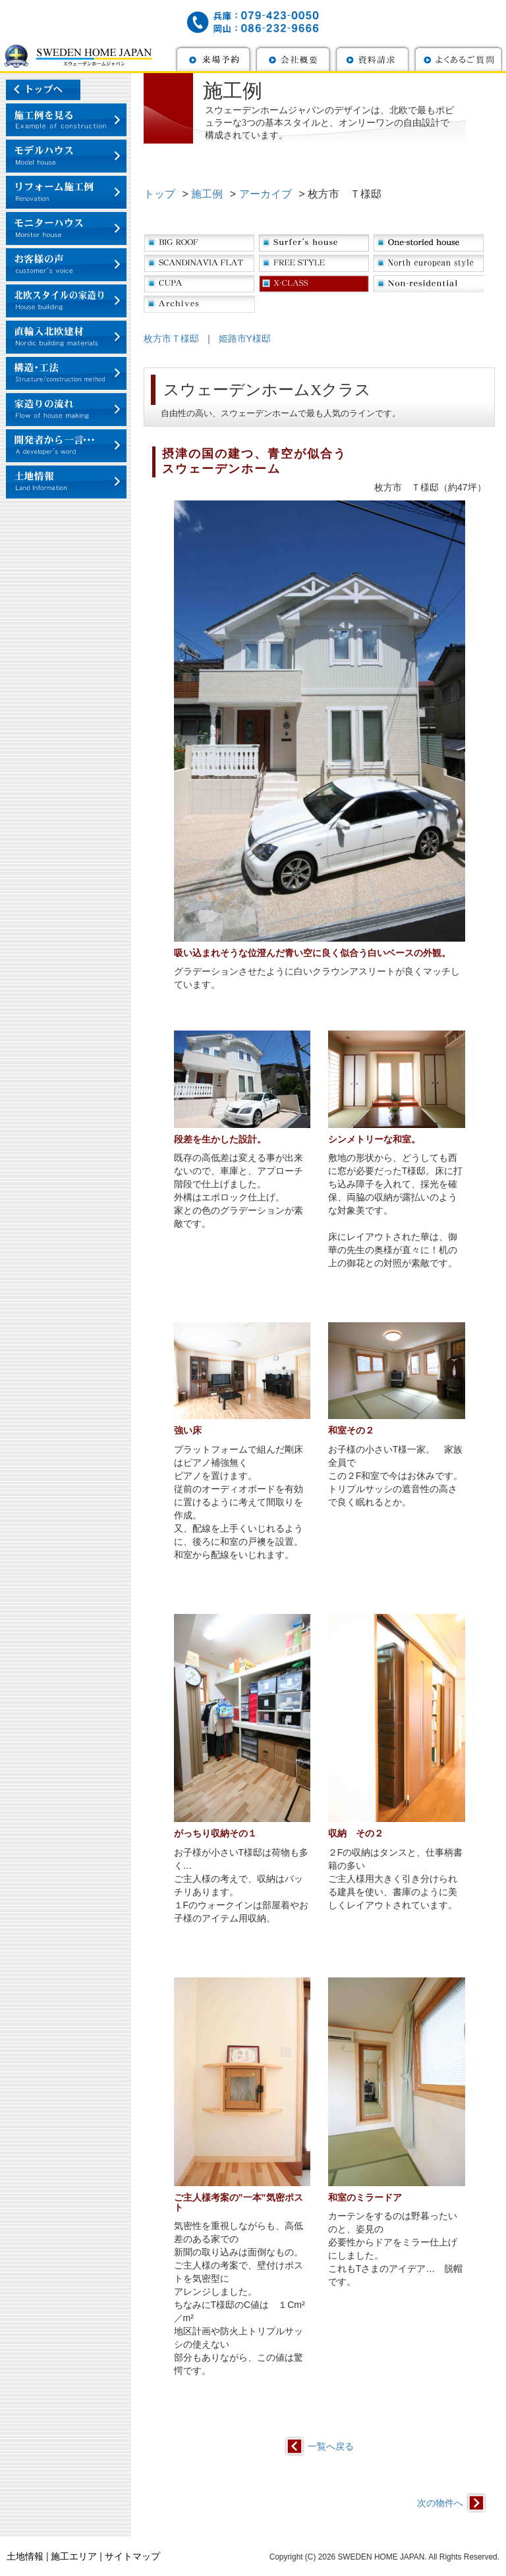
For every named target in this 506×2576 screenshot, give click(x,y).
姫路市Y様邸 (245, 338)
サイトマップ (132, 2556)
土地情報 (25, 2556)
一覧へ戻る (331, 2446)
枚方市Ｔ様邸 (171, 338)
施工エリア (74, 2556)
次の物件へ (440, 2503)
